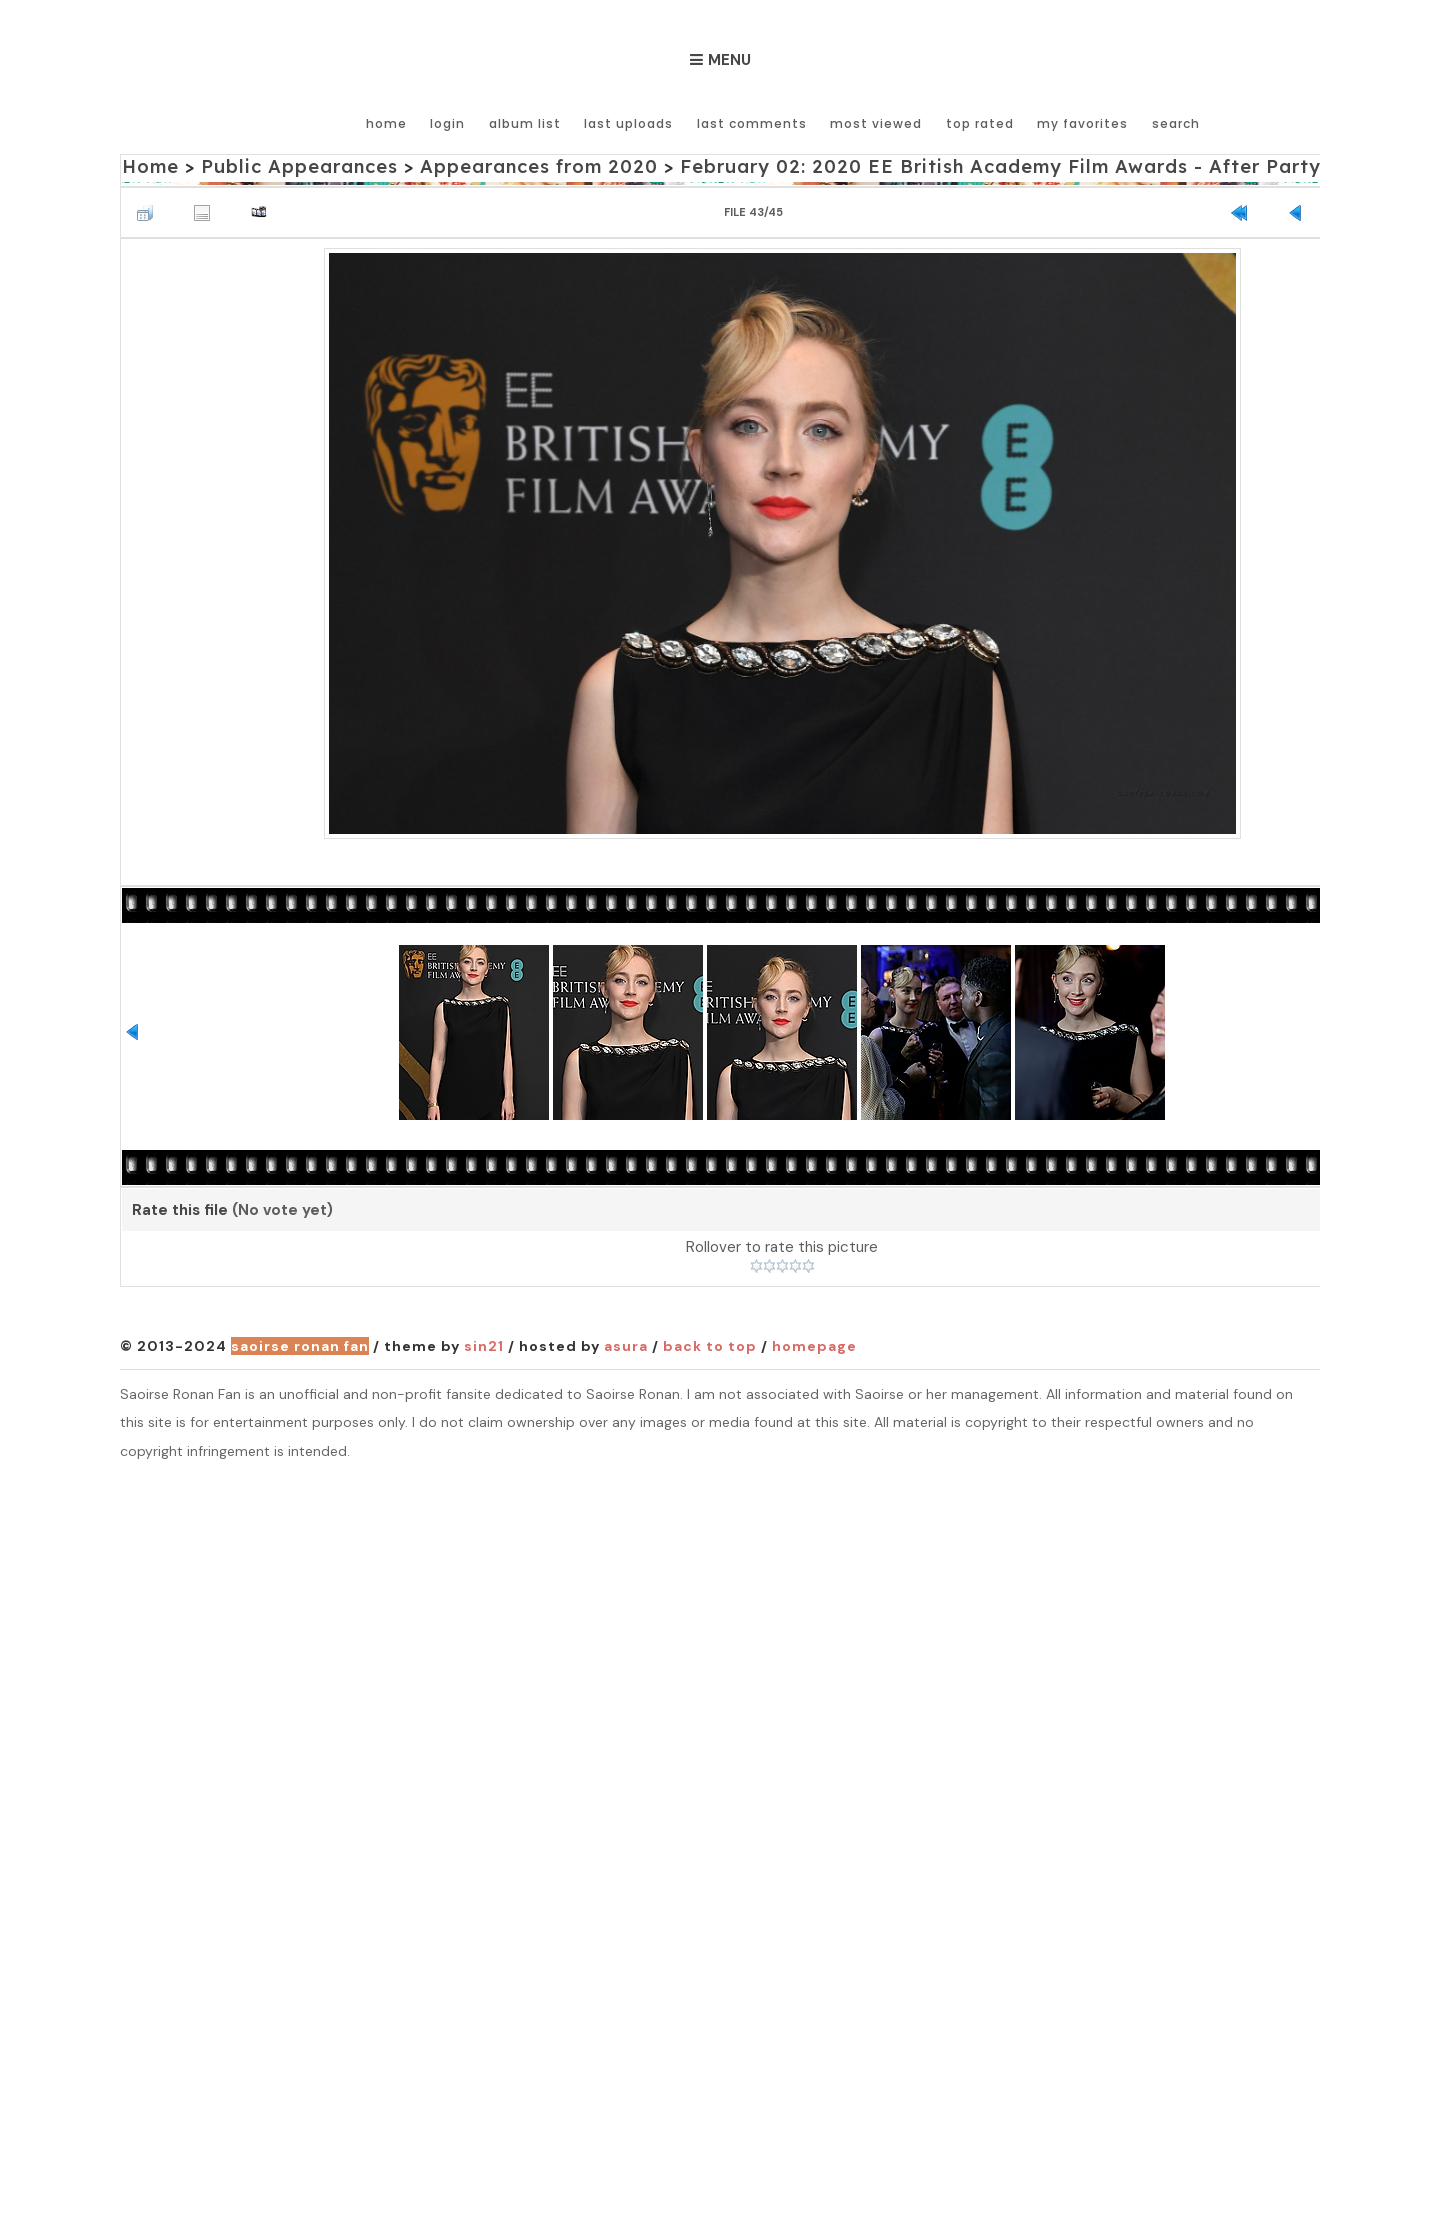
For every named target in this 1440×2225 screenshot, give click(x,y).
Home (389, 122)
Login (450, 122)
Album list (527, 122)
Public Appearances (297, 166)
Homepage (814, 1347)
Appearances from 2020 (534, 166)
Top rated (980, 122)
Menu (729, 60)
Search (1175, 122)
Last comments (753, 122)
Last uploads (630, 122)
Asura (626, 1347)
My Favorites (1082, 122)
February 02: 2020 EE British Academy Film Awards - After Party (992, 166)
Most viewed (877, 122)
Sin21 (484, 1347)
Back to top (710, 1347)
